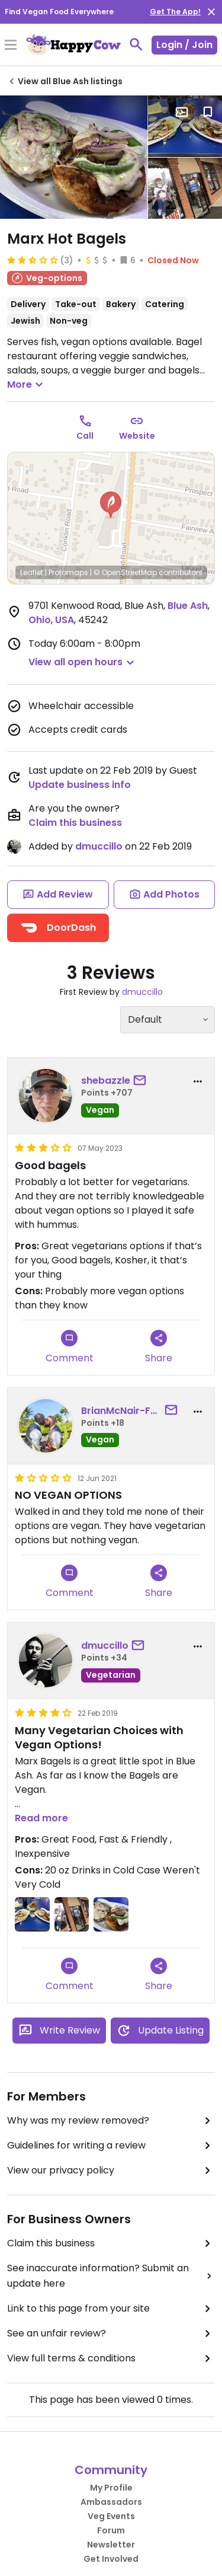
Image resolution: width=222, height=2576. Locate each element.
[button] (110, 505)
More (26, 385)
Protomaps (68, 572)
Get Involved (111, 2559)
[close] (211, 12)
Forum (111, 2530)
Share (158, 1347)
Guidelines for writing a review (111, 2145)
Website (137, 436)
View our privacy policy (111, 2170)
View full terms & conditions (111, 2358)
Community (111, 2470)
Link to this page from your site (111, 2309)
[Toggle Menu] (10, 45)
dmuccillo (99, 846)
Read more (41, 1818)
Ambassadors (111, 2502)
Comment (70, 1347)
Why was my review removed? (111, 2121)
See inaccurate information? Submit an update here (111, 2275)
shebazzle (105, 1080)
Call (85, 436)
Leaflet (31, 572)
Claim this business (75, 822)
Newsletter (111, 2545)
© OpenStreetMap (125, 572)
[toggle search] (136, 44)
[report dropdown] (198, 1081)
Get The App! (175, 12)
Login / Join (184, 45)
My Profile (111, 2488)
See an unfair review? (111, 2333)
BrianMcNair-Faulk (121, 1411)
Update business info (79, 784)
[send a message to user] (142, 1081)
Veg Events (111, 2516)
